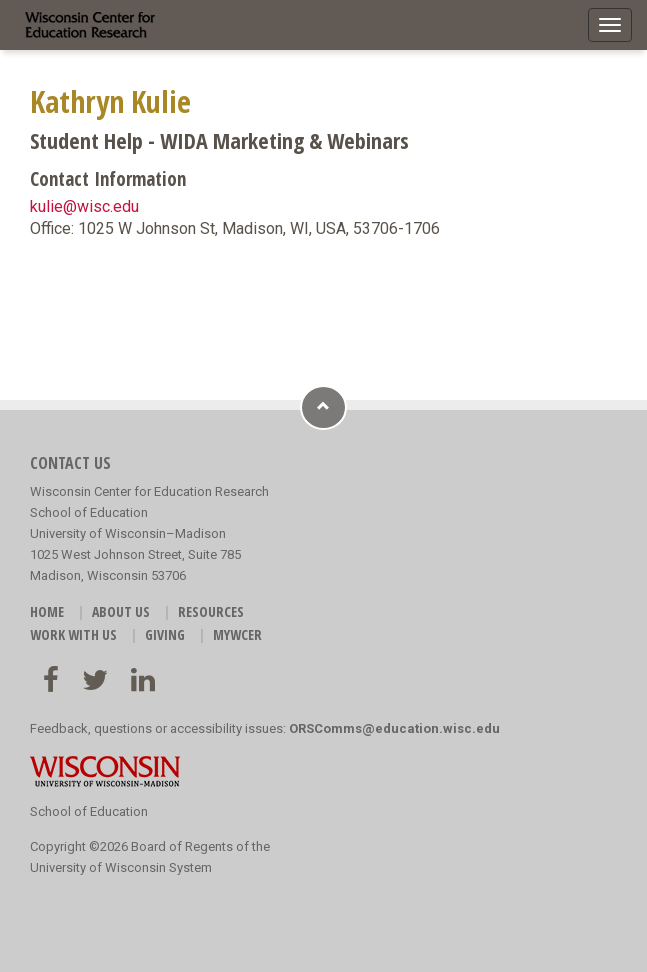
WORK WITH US (73, 634)
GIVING (165, 634)
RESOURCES (211, 611)
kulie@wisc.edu (84, 206)
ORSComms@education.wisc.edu (394, 728)
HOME (47, 611)
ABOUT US (121, 611)
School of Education (89, 811)
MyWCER (237, 634)
